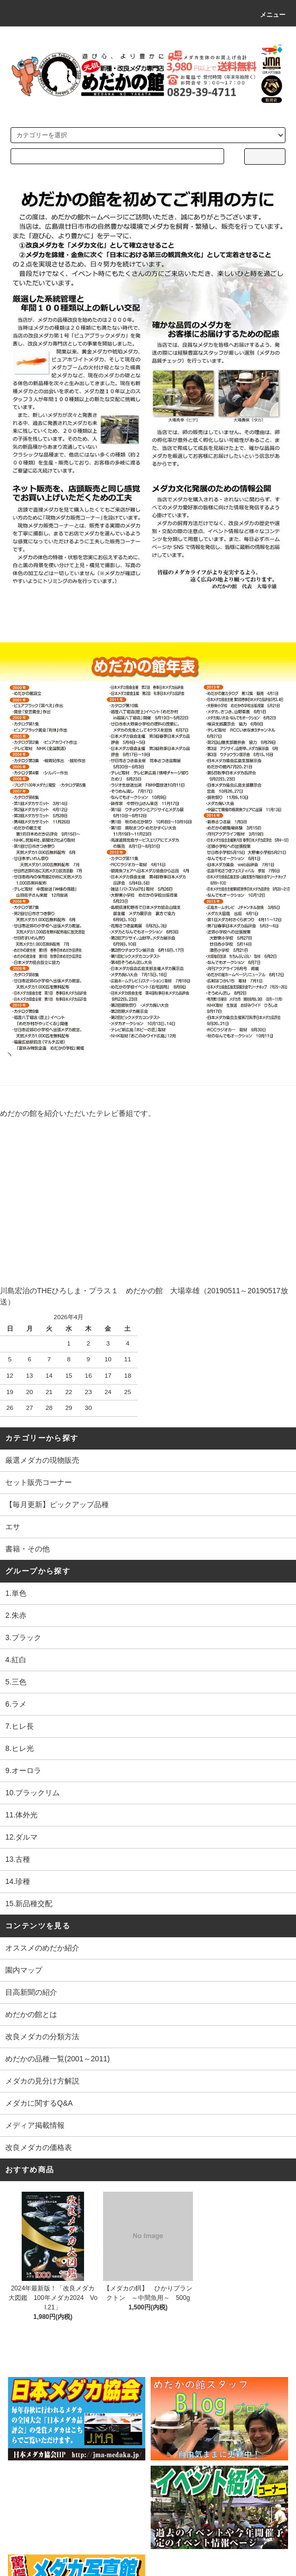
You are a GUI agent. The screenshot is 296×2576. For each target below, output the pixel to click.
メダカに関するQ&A (39, 2103)
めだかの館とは (31, 2014)
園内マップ (23, 1970)
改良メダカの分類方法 (42, 2036)
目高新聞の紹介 (31, 1992)
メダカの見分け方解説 (42, 2081)
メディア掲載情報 (34, 2125)
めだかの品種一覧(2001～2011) (57, 2058)
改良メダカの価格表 (38, 2147)
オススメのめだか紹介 (42, 1948)
